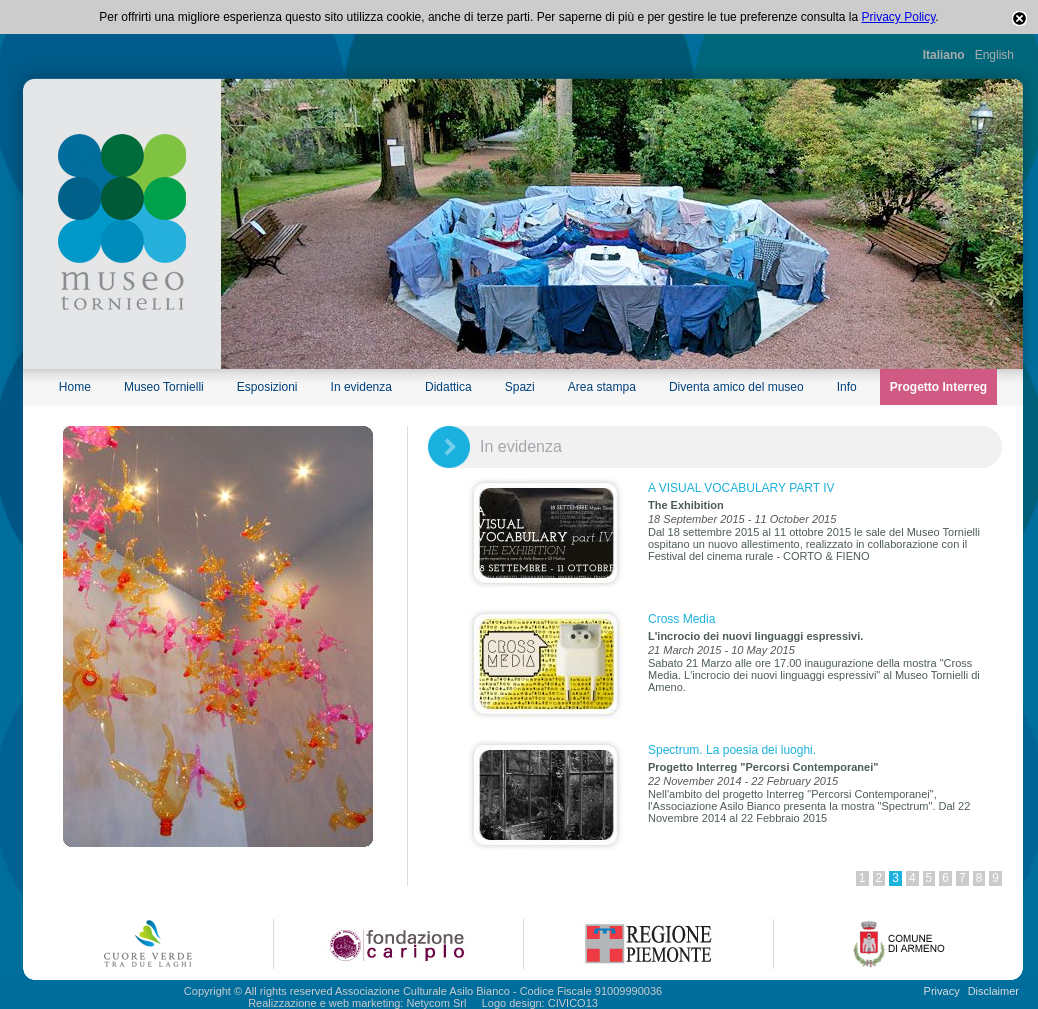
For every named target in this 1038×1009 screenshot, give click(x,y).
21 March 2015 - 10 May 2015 (721, 650)
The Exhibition (686, 505)
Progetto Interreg (938, 387)
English (994, 55)
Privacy (942, 991)
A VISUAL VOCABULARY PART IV (741, 488)
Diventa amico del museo (736, 387)
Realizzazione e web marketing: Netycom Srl (357, 1003)
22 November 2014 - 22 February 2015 (743, 781)
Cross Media (681, 619)
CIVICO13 (573, 1003)
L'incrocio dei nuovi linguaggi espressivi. (755, 636)
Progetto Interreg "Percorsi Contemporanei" (763, 767)
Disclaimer (993, 991)
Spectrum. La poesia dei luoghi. (732, 750)
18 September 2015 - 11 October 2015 (742, 519)
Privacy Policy (899, 17)
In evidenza (361, 387)
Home (75, 387)
